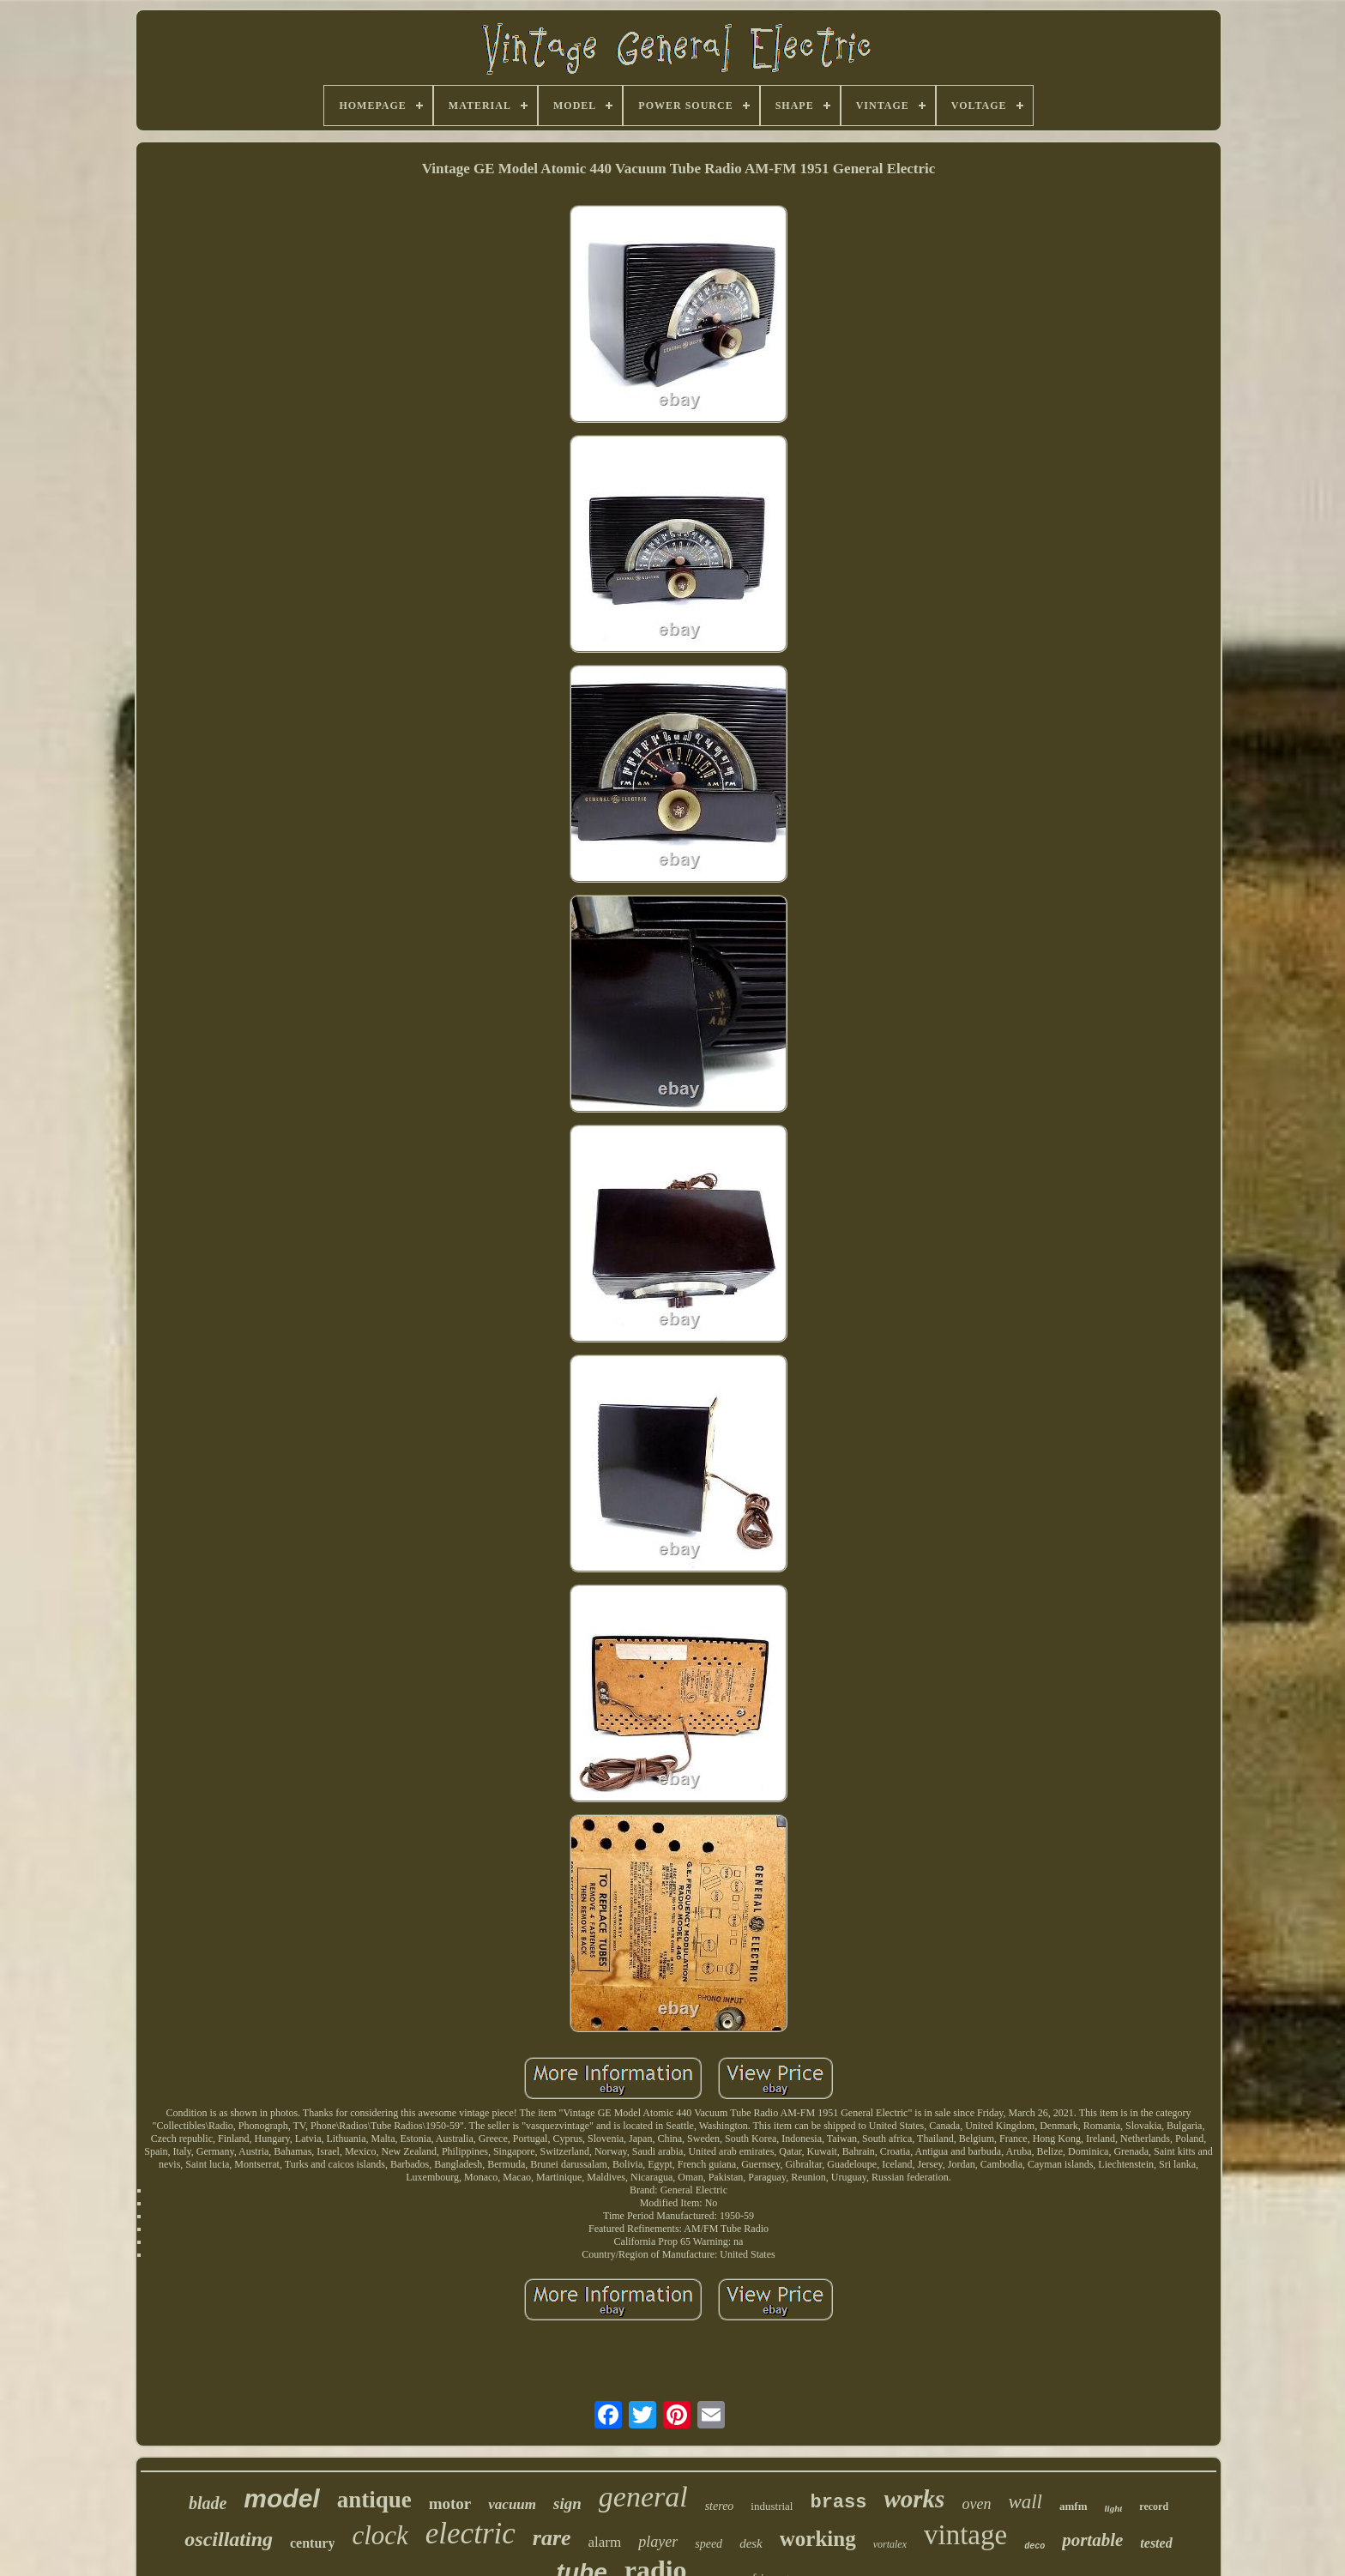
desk (751, 2543)
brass (838, 2502)
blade (207, 2503)
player (658, 2541)
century (312, 2543)
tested (1156, 2543)
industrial (772, 2506)
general (643, 2497)
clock (379, 2535)
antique (374, 2500)
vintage (965, 2534)
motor (450, 2504)
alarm (605, 2542)
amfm (1073, 2506)
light (1114, 2508)
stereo (719, 2506)
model (281, 2498)
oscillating (228, 2539)
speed (708, 2543)
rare (552, 2537)
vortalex (890, 2544)
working (818, 2538)
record (1153, 2507)
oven (976, 2504)
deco (1034, 2546)
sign (567, 2504)
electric (470, 2533)
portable (1092, 2540)
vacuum (512, 2504)
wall (1025, 2502)
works (914, 2499)
